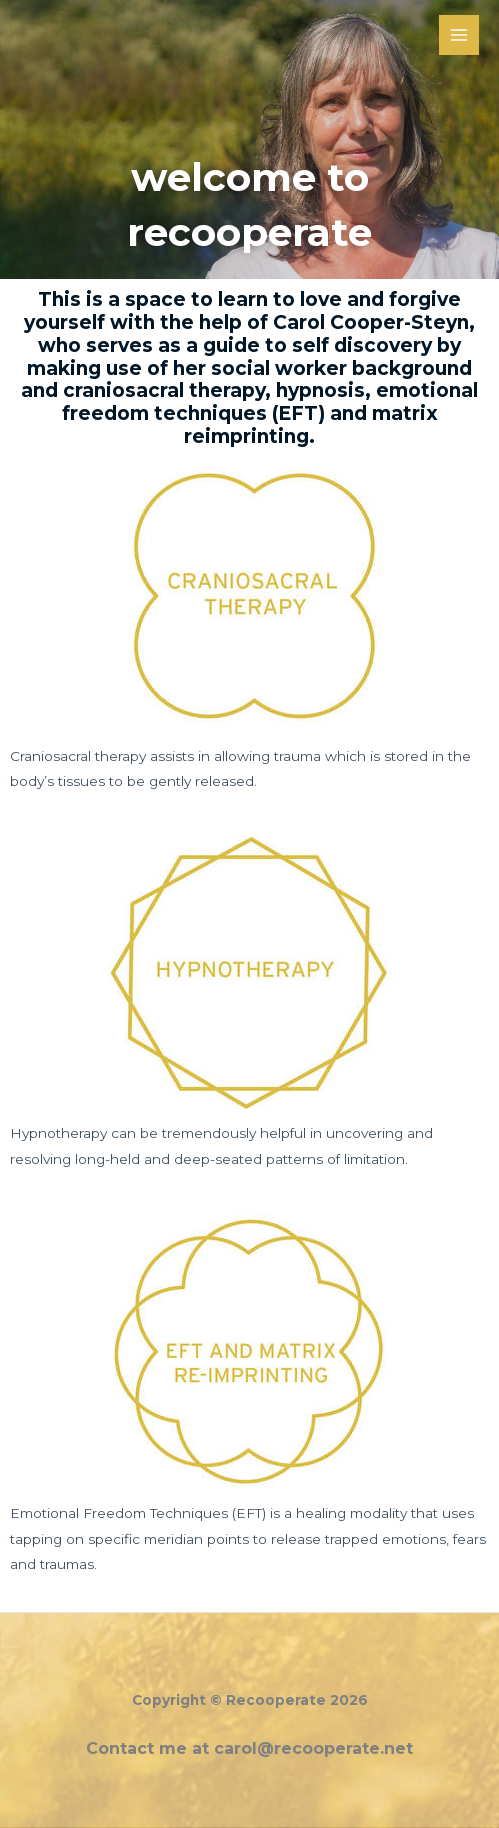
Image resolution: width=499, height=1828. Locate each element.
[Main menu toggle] (459, 35)
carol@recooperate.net (313, 1748)
